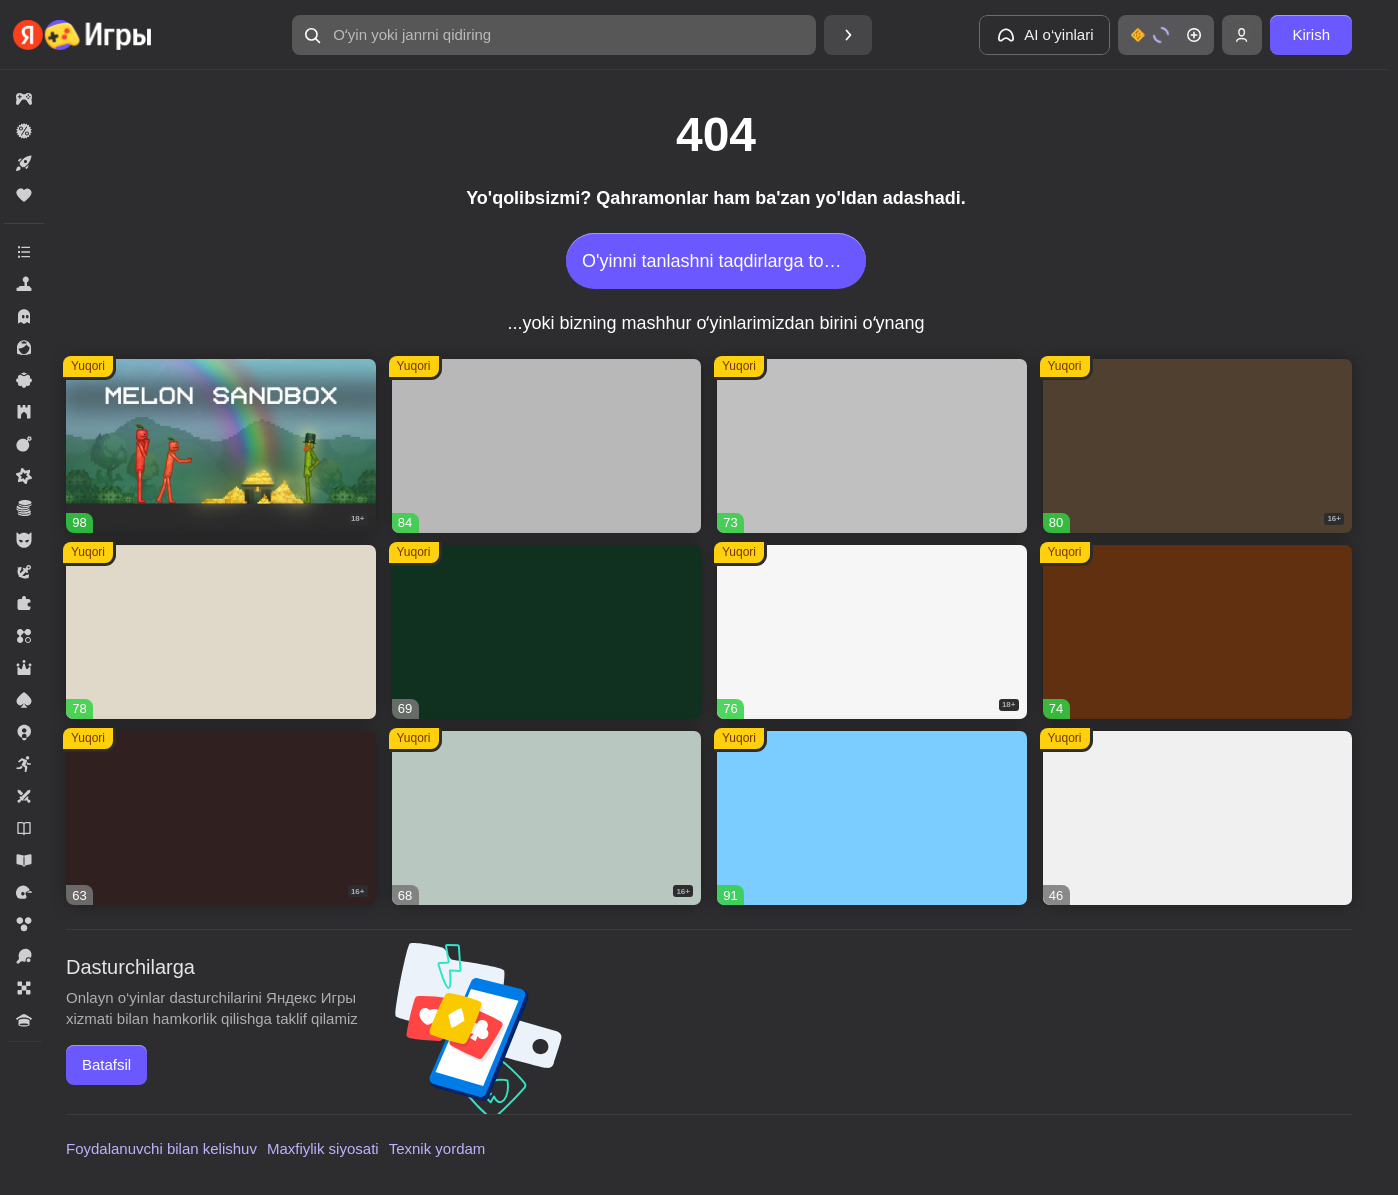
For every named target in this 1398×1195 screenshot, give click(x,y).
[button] (554, 35)
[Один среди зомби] (221, 818)
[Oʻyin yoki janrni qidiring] (554, 35)
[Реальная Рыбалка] (547, 632)
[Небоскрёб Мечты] (1198, 818)
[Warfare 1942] (872, 632)
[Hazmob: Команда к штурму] (1198, 446)
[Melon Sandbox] (221, 446)
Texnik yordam (437, 1148)
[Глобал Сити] (1198, 632)
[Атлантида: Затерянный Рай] (221, 632)
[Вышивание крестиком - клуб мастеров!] (547, 446)
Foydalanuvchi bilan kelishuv (161, 1148)
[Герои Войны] (547, 818)
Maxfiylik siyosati (323, 1148)
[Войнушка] (872, 446)
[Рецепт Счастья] (872, 818)
